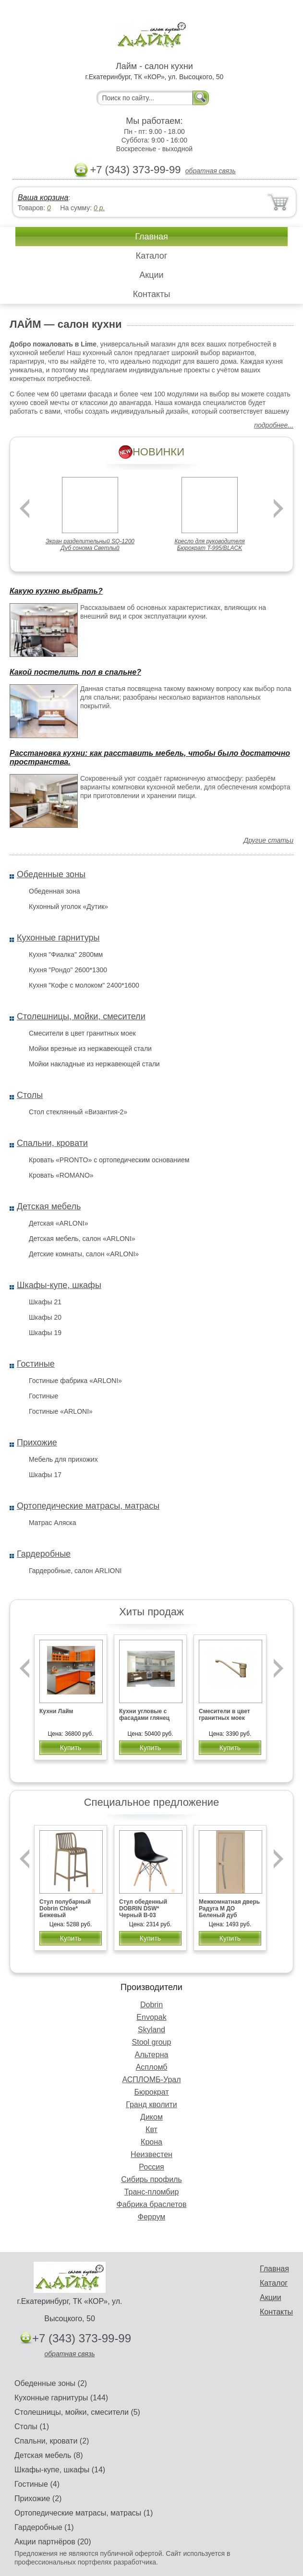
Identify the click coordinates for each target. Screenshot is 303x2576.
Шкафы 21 (45, 1302)
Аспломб (152, 2067)
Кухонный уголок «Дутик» (68, 906)
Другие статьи (268, 840)
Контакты (151, 294)
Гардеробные (44, 1554)
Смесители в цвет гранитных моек (82, 1033)
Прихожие (37, 1442)
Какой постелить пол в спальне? (75, 672)
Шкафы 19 (45, 1332)
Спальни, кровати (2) (51, 2441)
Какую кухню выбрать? (56, 591)
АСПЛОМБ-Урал (151, 2079)
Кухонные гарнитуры (58, 937)
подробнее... (273, 425)
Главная (151, 236)
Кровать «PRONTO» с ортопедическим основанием (109, 1160)
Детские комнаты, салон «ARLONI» (84, 1254)
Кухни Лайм (56, 1711)
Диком (151, 2117)
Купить (70, 1748)
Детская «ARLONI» (58, 1223)
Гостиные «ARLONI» (61, 1411)
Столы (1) (31, 2426)
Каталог (151, 256)
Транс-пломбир (151, 2192)
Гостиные (36, 1364)
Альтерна (152, 2055)
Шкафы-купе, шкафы (59, 1285)
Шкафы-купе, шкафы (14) (59, 2470)
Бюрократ (151, 2092)
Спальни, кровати (52, 1143)
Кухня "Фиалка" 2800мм (66, 954)
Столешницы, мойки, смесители (81, 1016)
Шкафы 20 (45, 1317)
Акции (151, 275)
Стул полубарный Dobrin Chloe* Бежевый (65, 1908)
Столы (30, 1095)
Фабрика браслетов (152, 2204)
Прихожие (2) (37, 2498)
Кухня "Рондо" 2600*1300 (68, 970)
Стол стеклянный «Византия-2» (78, 1112)
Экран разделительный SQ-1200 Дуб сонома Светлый (90, 544)
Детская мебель (49, 1206)
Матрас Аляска (52, 1523)
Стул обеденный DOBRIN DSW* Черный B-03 (143, 1908)
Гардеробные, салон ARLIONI (75, 1570)
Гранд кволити (151, 2104)
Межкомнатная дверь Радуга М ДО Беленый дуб (229, 1908)
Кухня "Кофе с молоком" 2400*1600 (84, 985)
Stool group (151, 2042)
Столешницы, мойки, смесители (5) (77, 2412)
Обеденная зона (54, 891)
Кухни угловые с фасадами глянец (144, 1714)
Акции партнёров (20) (52, 2542)
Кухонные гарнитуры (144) (61, 2398)
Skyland (151, 2030)
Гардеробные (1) (44, 2527)
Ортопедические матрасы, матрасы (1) (83, 2513)
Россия (151, 2167)
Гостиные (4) (37, 2484)
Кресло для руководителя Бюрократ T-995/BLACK (209, 544)
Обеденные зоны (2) (50, 2383)
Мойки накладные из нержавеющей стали (94, 1064)
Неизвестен (151, 2154)
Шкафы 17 (45, 1475)
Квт (151, 2129)
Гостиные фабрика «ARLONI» (75, 1380)
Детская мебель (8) (48, 2455)
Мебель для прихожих (63, 1459)
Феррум (152, 2217)
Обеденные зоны (51, 874)
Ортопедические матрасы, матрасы (88, 1506)
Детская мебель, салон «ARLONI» (82, 1238)
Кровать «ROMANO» (61, 1175)
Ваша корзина (43, 197)
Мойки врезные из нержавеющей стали (90, 1048)
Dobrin (151, 2005)
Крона (151, 2142)
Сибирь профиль (151, 2179)
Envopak (151, 2017)
